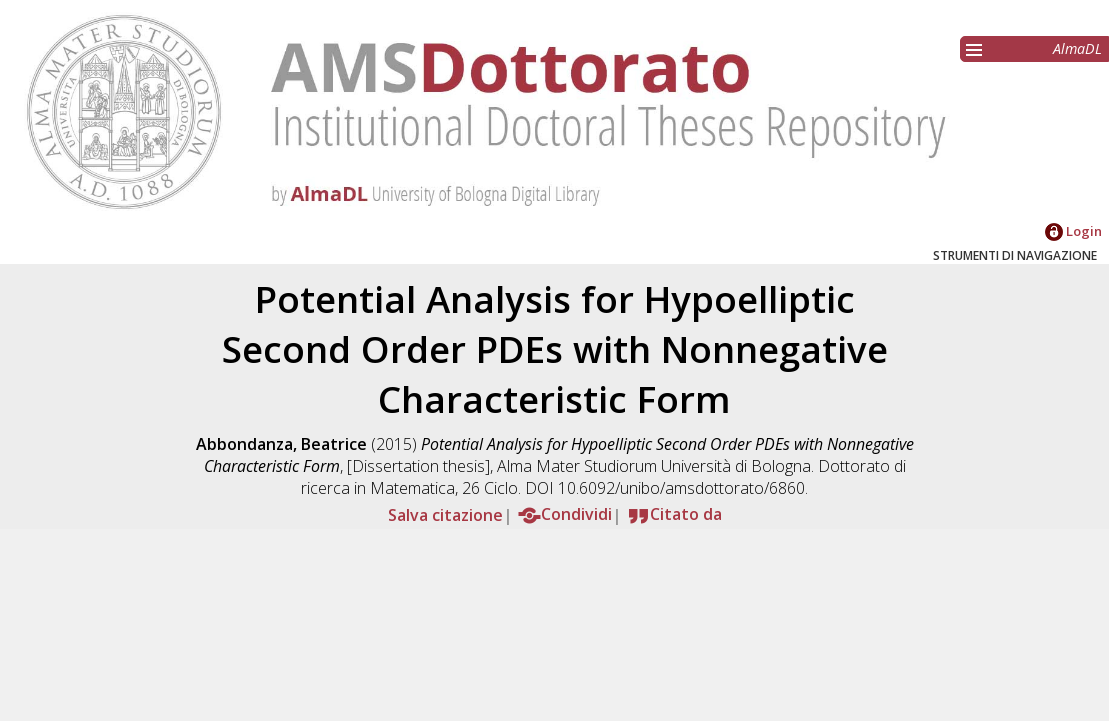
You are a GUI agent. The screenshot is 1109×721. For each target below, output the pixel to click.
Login (1073, 231)
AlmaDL (1077, 48)
